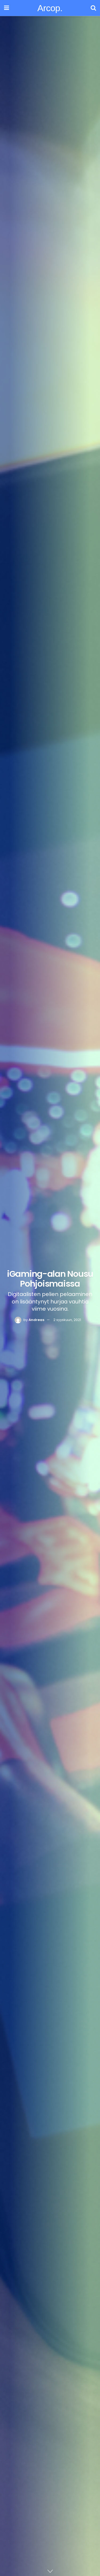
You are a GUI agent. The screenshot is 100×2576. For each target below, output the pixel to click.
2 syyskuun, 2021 (67, 1319)
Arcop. (49, 8)
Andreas (36, 1319)
